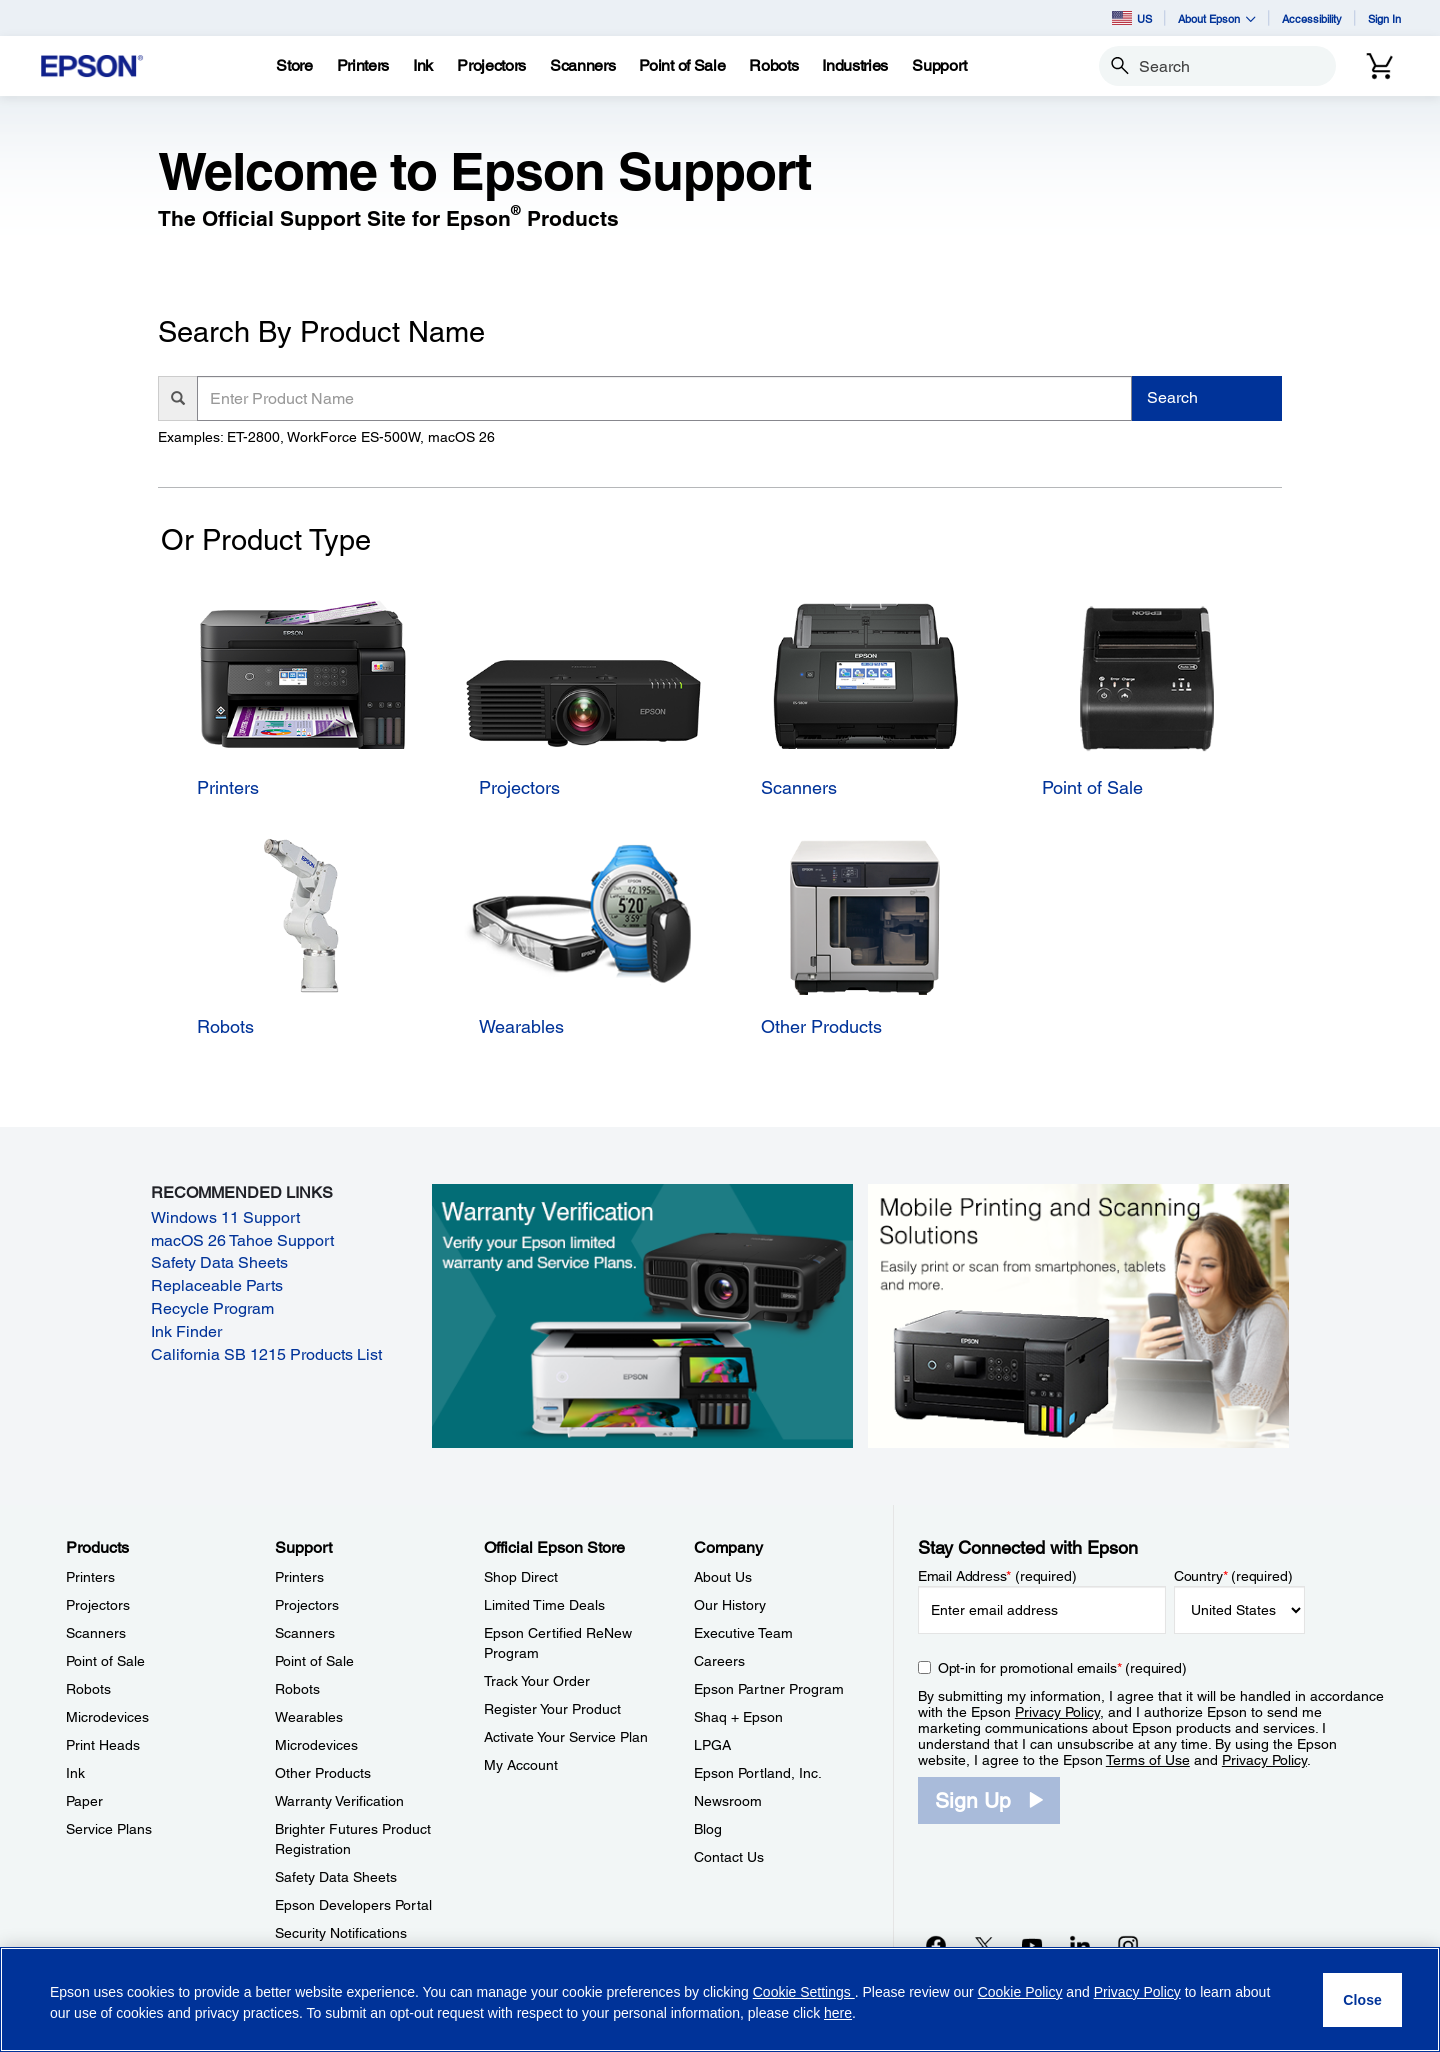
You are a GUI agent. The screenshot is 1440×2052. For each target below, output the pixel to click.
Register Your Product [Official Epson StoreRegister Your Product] (552, 1709)
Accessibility (1312, 18)
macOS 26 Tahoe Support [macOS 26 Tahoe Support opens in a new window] (242, 1240)
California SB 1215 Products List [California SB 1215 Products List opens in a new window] (266, 1354)
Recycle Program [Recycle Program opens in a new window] (212, 1308)
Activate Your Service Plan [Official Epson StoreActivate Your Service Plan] (566, 1737)
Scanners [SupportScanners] (305, 1633)
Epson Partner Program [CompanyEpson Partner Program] (769, 1689)
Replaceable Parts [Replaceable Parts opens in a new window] (217, 1285)
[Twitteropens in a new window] (984, 1945)
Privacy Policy (1057, 1712)
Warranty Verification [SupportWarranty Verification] (339, 1801)
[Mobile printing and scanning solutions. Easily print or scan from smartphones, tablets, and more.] (1078, 1315)
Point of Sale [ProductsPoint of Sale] (105, 1661)
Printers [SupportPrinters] (299, 1577)
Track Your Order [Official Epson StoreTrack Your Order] (537, 1681)
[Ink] (423, 66)
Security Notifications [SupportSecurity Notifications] (341, 1933)
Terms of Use (1148, 1760)
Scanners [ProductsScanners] (96, 1633)
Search (1172, 397)
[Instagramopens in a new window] (1128, 1945)
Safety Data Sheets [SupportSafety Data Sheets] (336, 1877)
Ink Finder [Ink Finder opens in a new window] (186, 1331)
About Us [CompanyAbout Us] (723, 1577)
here (838, 2013)
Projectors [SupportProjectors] (307, 1605)
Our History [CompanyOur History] (730, 1605)
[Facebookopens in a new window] (936, 1945)
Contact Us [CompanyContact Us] (729, 1857)
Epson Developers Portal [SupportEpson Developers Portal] (353, 1905)
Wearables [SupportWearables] (309, 1717)
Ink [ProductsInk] (75, 1773)
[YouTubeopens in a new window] (1032, 1945)
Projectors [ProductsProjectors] (98, 1605)
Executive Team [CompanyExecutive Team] (743, 1633)
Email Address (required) (997, 1576)
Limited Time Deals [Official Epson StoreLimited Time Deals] (544, 1605)
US (1132, 18)
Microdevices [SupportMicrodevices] (316, 1745)
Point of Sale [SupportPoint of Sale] (314, 1661)
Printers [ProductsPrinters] (90, 1577)
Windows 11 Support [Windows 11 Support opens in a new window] (225, 1217)
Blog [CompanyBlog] (708, 1829)
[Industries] (855, 66)
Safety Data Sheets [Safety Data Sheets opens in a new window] (219, 1262)
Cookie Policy (1020, 1992)
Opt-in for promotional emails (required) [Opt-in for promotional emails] (1062, 1668)
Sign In (1384, 18)
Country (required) (1233, 1576)
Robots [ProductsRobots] (88, 1689)
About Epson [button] (1217, 18)
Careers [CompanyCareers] (719, 1661)
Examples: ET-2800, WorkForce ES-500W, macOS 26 (326, 437)
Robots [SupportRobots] (297, 1689)
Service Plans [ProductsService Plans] (109, 1829)
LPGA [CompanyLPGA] (712, 1745)
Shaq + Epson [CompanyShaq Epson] (738, 1717)
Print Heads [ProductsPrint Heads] (103, 1745)
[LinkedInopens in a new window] (1080, 1945)
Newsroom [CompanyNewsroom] (728, 1801)
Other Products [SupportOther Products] (323, 1773)
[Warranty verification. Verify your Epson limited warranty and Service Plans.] (642, 1315)
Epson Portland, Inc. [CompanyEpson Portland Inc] (758, 1773)
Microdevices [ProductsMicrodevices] (107, 1717)
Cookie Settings (804, 1992)
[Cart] (1380, 66)
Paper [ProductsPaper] (84, 1801)
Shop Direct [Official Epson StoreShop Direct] (521, 1577)
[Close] (1362, 2000)
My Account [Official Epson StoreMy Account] (521, 1765)
